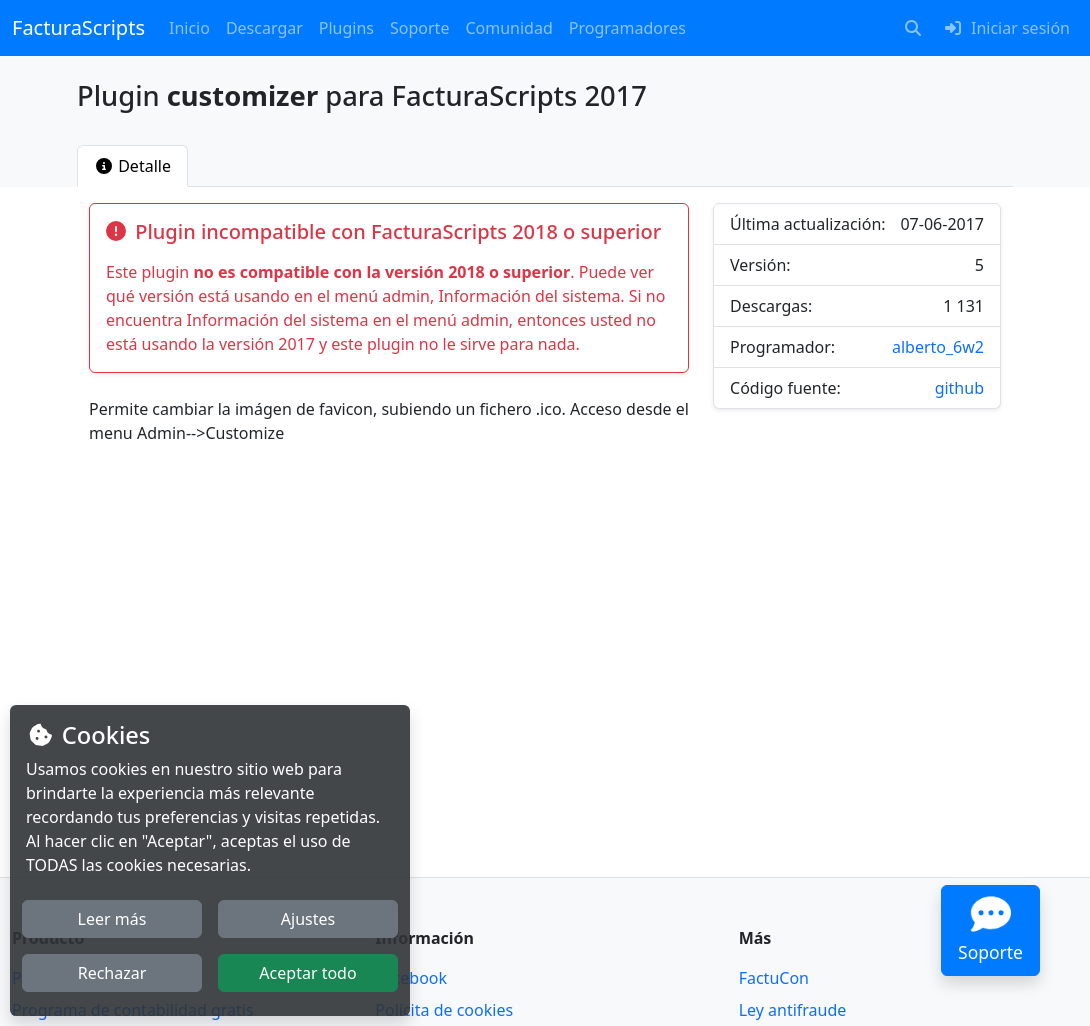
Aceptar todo (307, 973)
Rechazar (112, 973)
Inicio (189, 28)
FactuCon (774, 978)
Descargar (264, 28)
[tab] (132, 166)
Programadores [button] (627, 28)
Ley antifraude (793, 1010)
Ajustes (308, 919)
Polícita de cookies (444, 1010)
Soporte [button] (419, 28)
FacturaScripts (78, 27)
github (959, 388)
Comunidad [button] (508, 28)
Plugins (346, 28)
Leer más (112, 919)
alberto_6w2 (938, 347)
